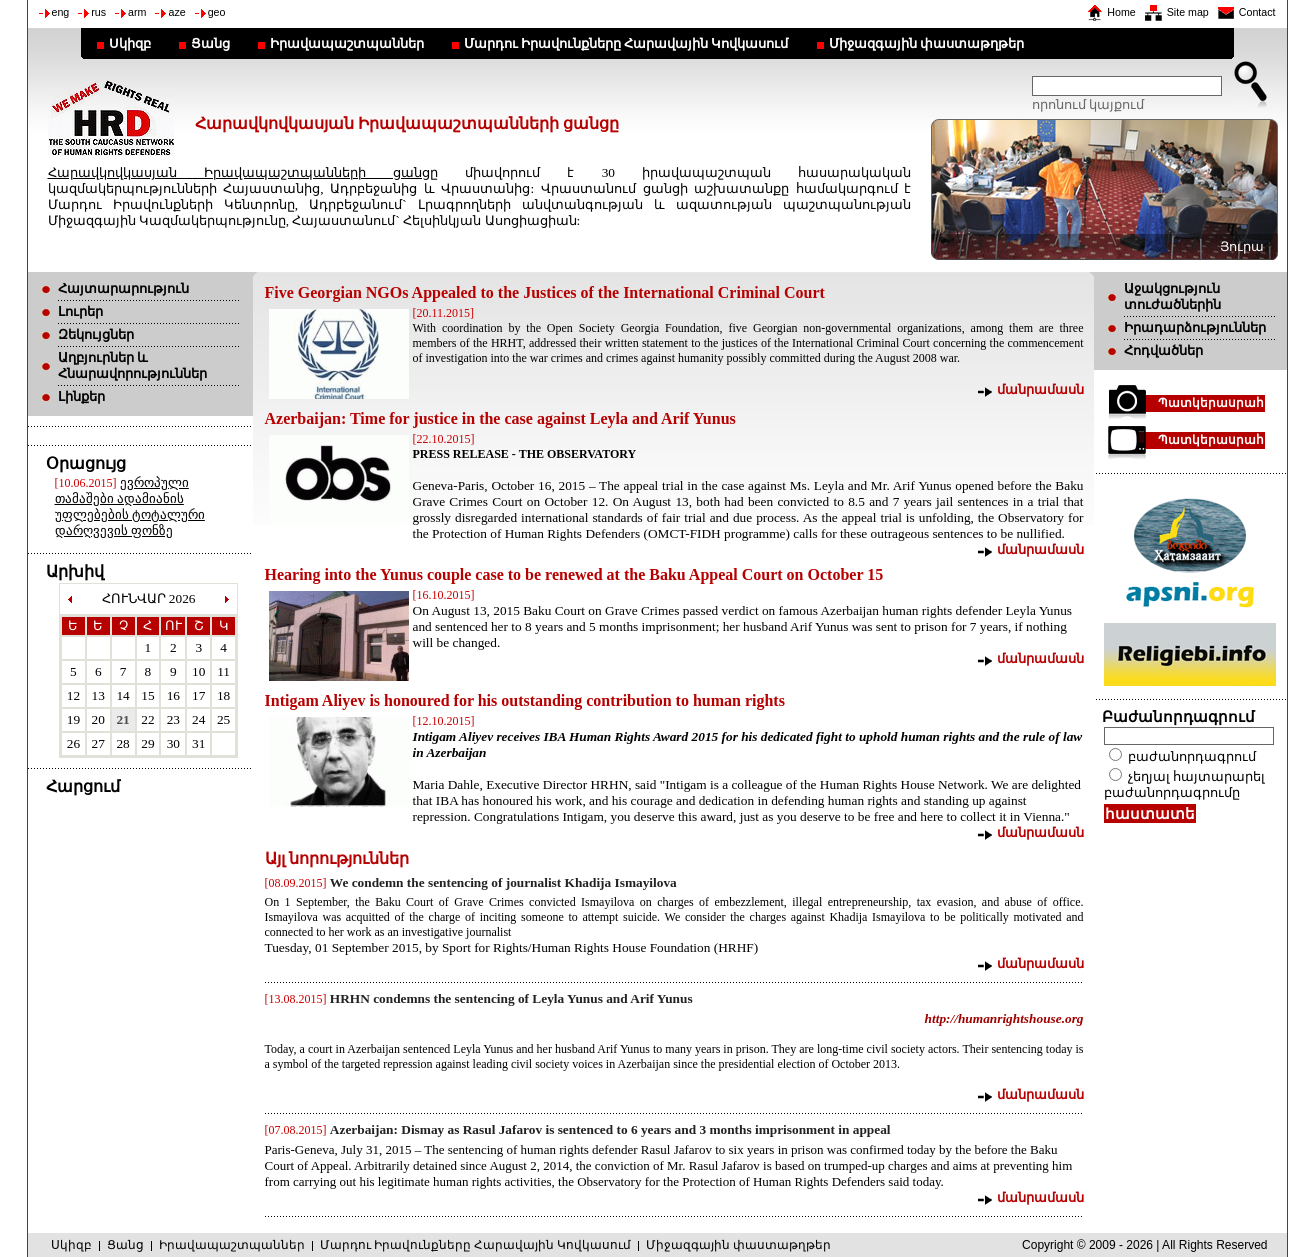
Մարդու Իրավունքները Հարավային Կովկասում (626, 43)
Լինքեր (81, 396)
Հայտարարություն (123, 288)
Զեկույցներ (96, 334)
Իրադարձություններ (1195, 327)
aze (176, 12)
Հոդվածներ (1163, 350)
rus (98, 12)
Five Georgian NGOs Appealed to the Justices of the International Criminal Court (545, 292)
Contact (1257, 12)
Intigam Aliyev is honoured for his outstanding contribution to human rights (525, 700)
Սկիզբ (130, 43)
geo (217, 12)
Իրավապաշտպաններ (347, 43)
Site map (1188, 12)
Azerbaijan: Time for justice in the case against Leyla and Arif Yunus (500, 418)
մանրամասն (1040, 389)
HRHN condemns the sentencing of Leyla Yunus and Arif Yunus (511, 998)
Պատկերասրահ (1211, 403)
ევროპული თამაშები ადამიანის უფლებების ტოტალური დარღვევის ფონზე (130, 506)
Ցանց (210, 43)
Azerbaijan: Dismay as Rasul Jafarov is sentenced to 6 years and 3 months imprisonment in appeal (610, 1129)
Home (1121, 12)
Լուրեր (80, 311)
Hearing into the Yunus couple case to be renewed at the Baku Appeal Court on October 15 (574, 574)
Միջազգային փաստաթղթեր (926, 43)
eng (61, 12)
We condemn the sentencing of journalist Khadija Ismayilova (503, 882)
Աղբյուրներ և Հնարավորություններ (132, 365)
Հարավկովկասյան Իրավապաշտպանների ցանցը (243, 172)
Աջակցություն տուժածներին (1172, 296)
